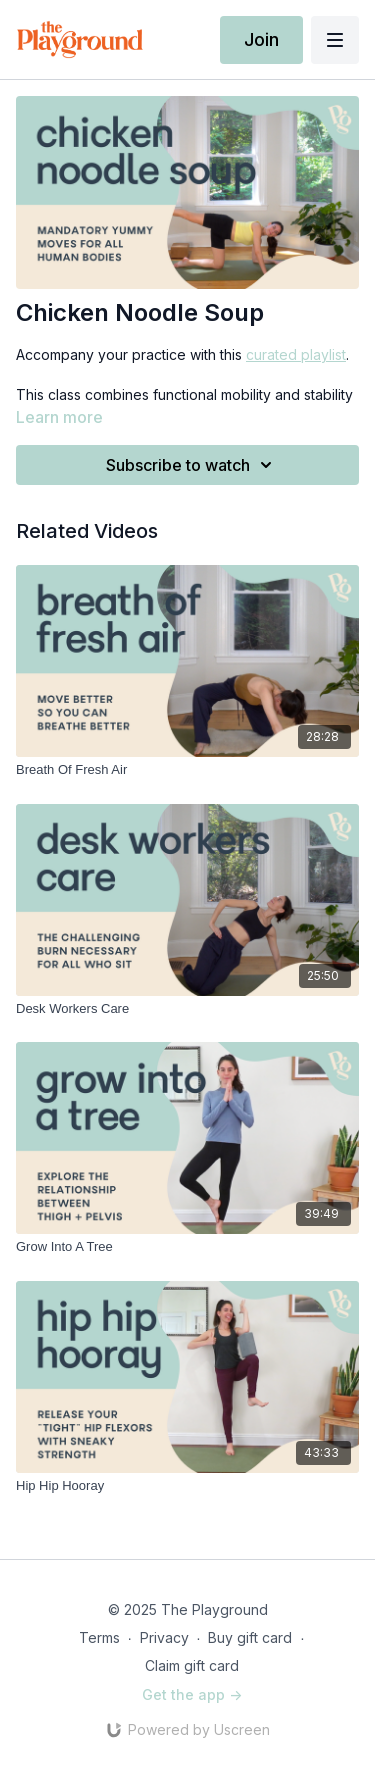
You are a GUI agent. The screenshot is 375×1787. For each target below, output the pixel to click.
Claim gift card (192, 1665)
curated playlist (296, 354)
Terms (99, 1637)
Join (261, 39)
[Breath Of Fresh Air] (187, 770)
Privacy (164, 1637)
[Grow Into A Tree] (187, 1247)
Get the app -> (192, 1694)
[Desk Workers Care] (187, 1009)
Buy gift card (250, 1637)
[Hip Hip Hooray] (187, 1486)
